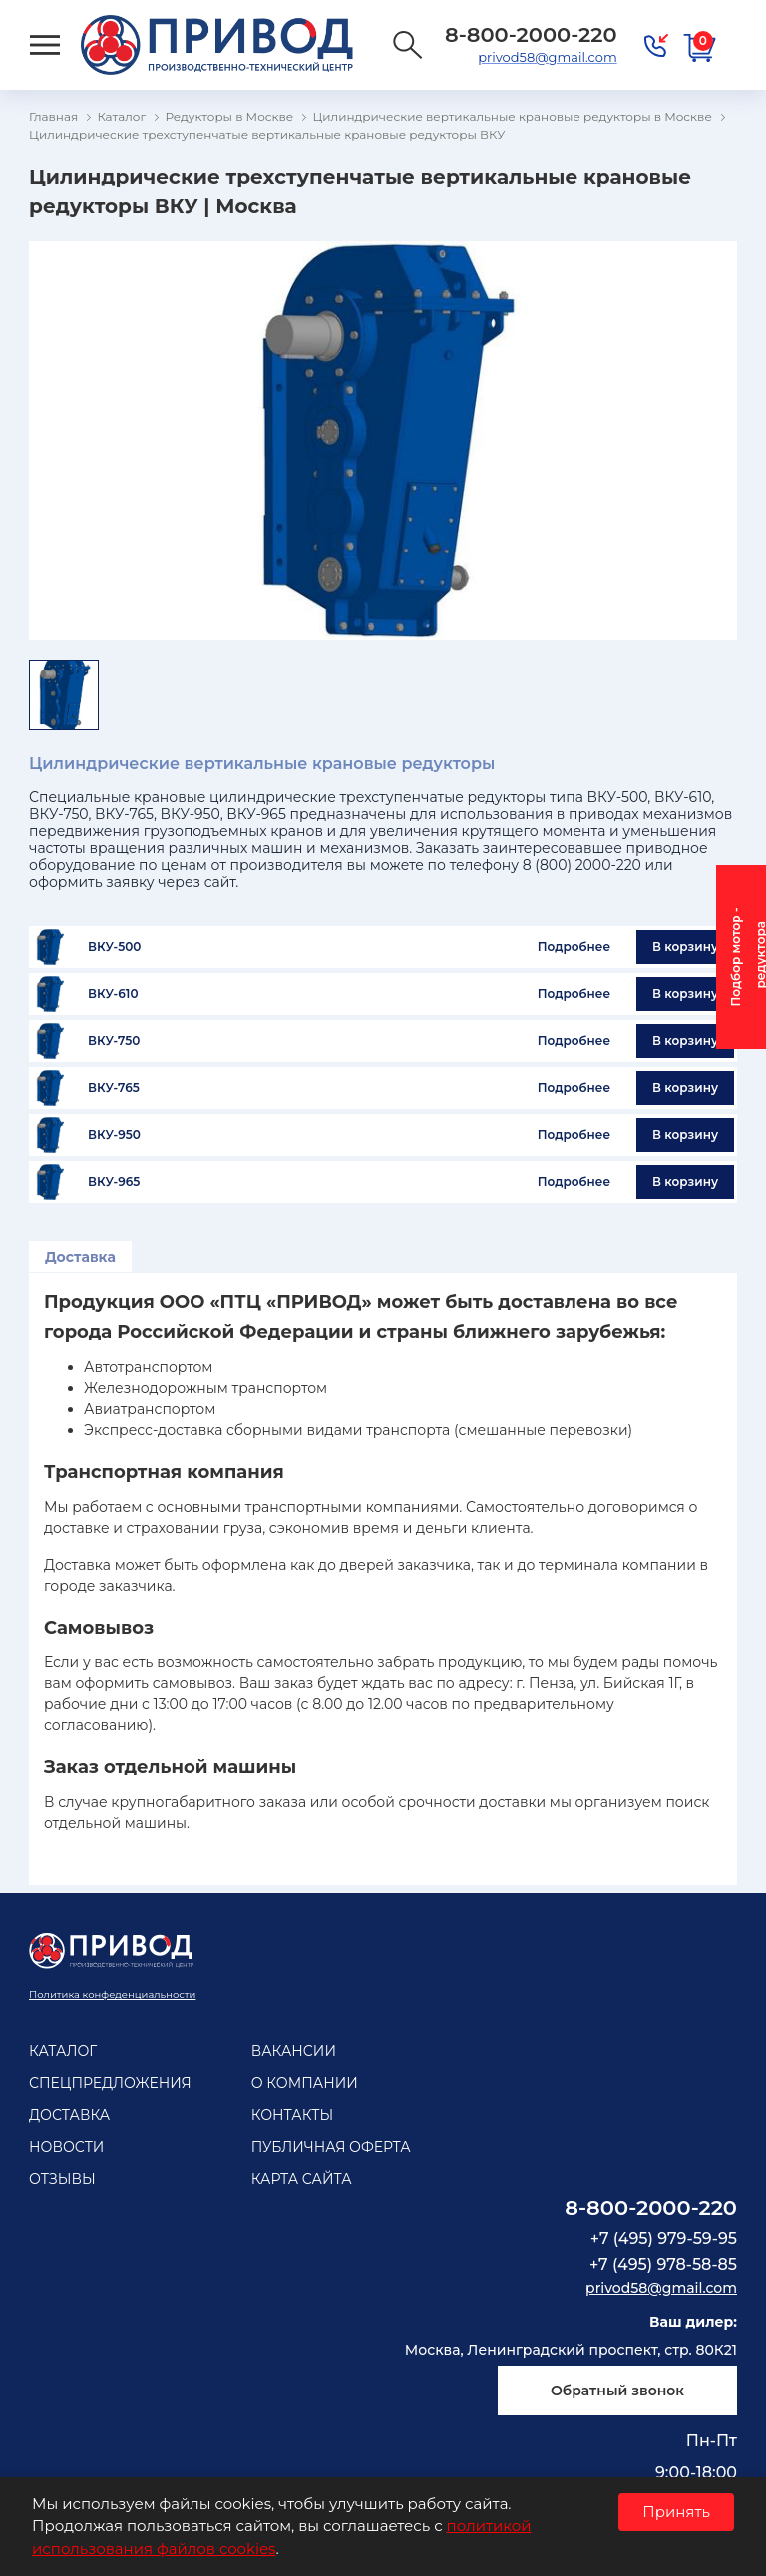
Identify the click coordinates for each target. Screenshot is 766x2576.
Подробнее (574, 946)
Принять (676, 2511)
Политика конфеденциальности (112, 1994)
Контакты (292, 2115)
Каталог (63, 2051)
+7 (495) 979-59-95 (663, 2238)
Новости (66, 2147)
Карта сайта (301, 2179)
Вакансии (293, 2051)
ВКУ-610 (113, 994)
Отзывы (62, 2179)
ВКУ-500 (114, 947)
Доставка (80, 1257)
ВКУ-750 (114, 1041)
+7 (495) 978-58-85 (663, 2264)
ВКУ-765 (114, 1088)
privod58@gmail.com (547, 57)
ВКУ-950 (114, 1135)
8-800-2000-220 (651, 2207)
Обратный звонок (617, 2390)
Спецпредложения (110, 2083)
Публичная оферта (331, 2147)
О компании (304, 2083)
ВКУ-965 (114, 1182)
